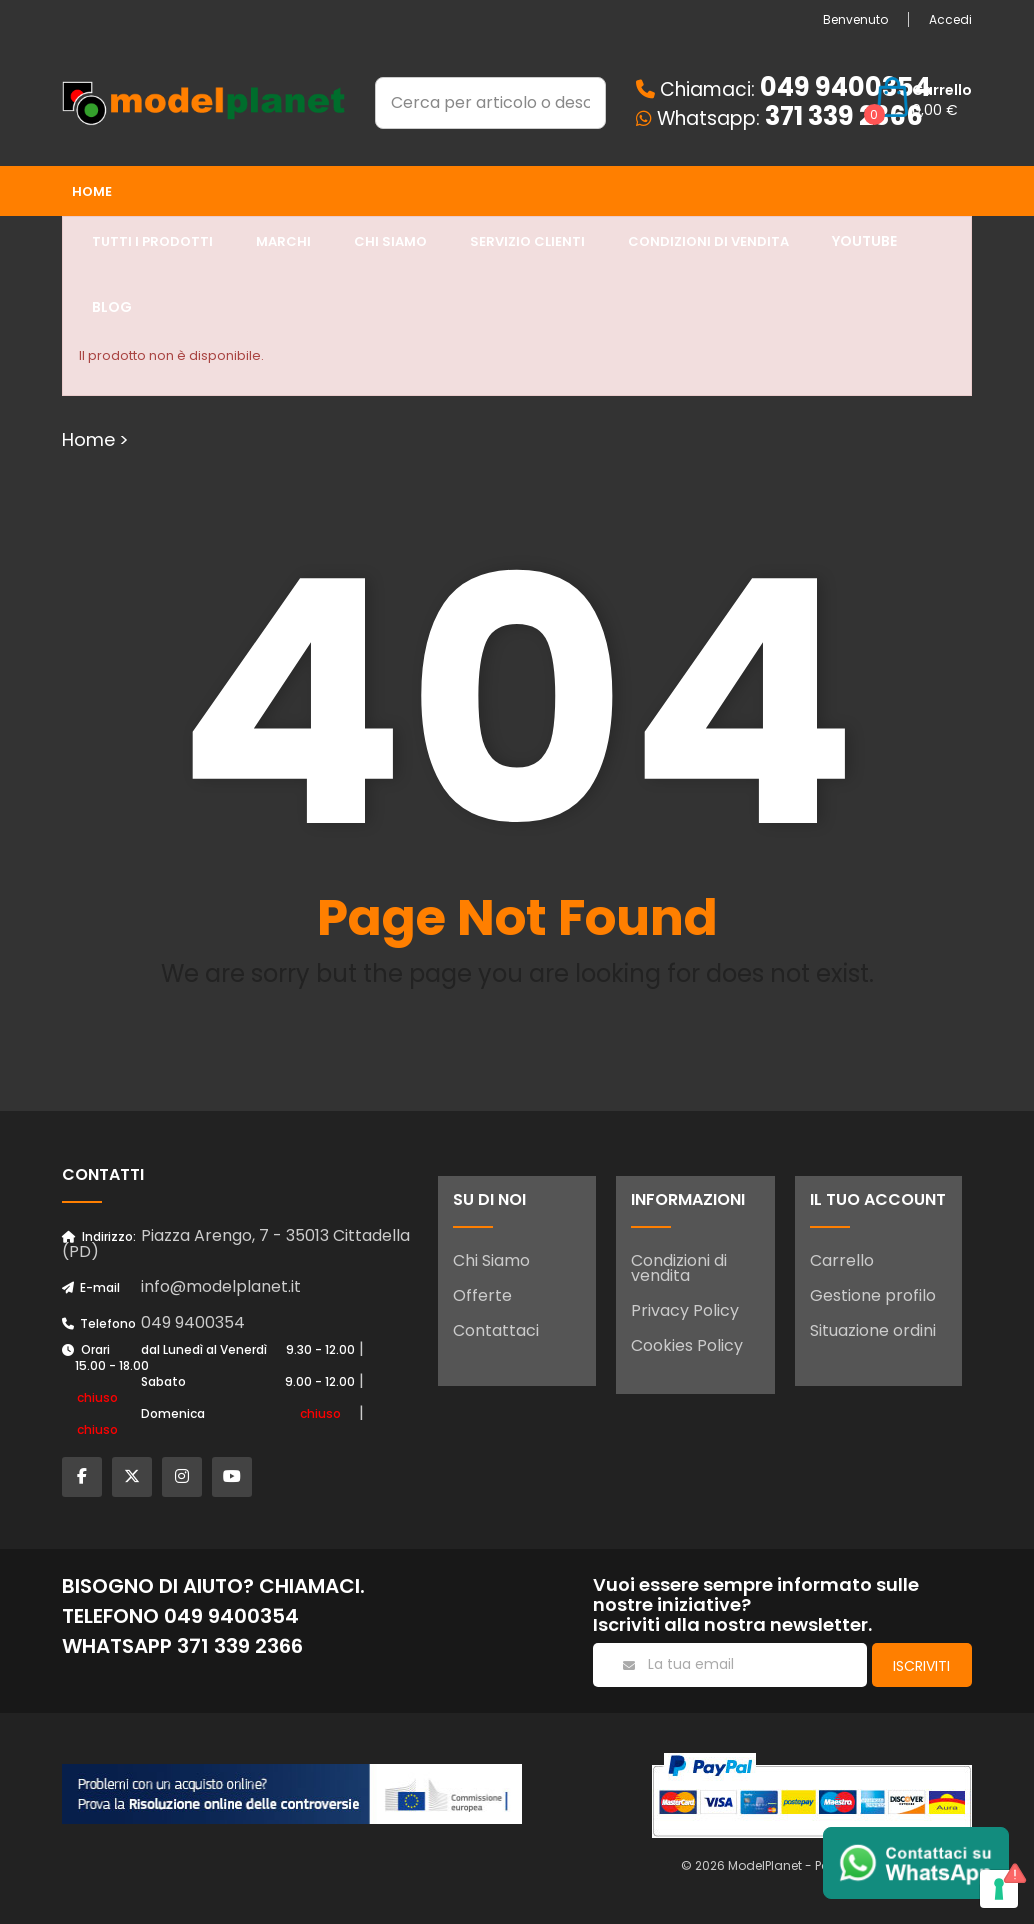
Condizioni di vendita (679, 1268)
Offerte (482, 1295)
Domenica (173, 1413)
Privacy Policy (685, 1310)
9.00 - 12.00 (320, 1381)
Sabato (163, 1381)
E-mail (91, 1287)
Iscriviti (921, 1666)
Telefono (99, 1323)
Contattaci (496, 1330)
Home (92, 191)
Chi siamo (390, 241)
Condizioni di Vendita (708, 241)
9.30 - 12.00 (320, 1349)
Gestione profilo (873, 1295)
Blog (112, 307)
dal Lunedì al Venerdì (204, 1349)
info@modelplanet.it (221, 1286)
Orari (86, 1349)
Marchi (283, 241)
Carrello (842, 1260)
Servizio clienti (527, 241)
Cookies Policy (687, 1345)
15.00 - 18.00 (112, 1365)
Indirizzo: (99, 1236)
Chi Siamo (491, 1260)
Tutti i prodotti (152, 241)
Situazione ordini (873, 1330)
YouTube (864, 241)
